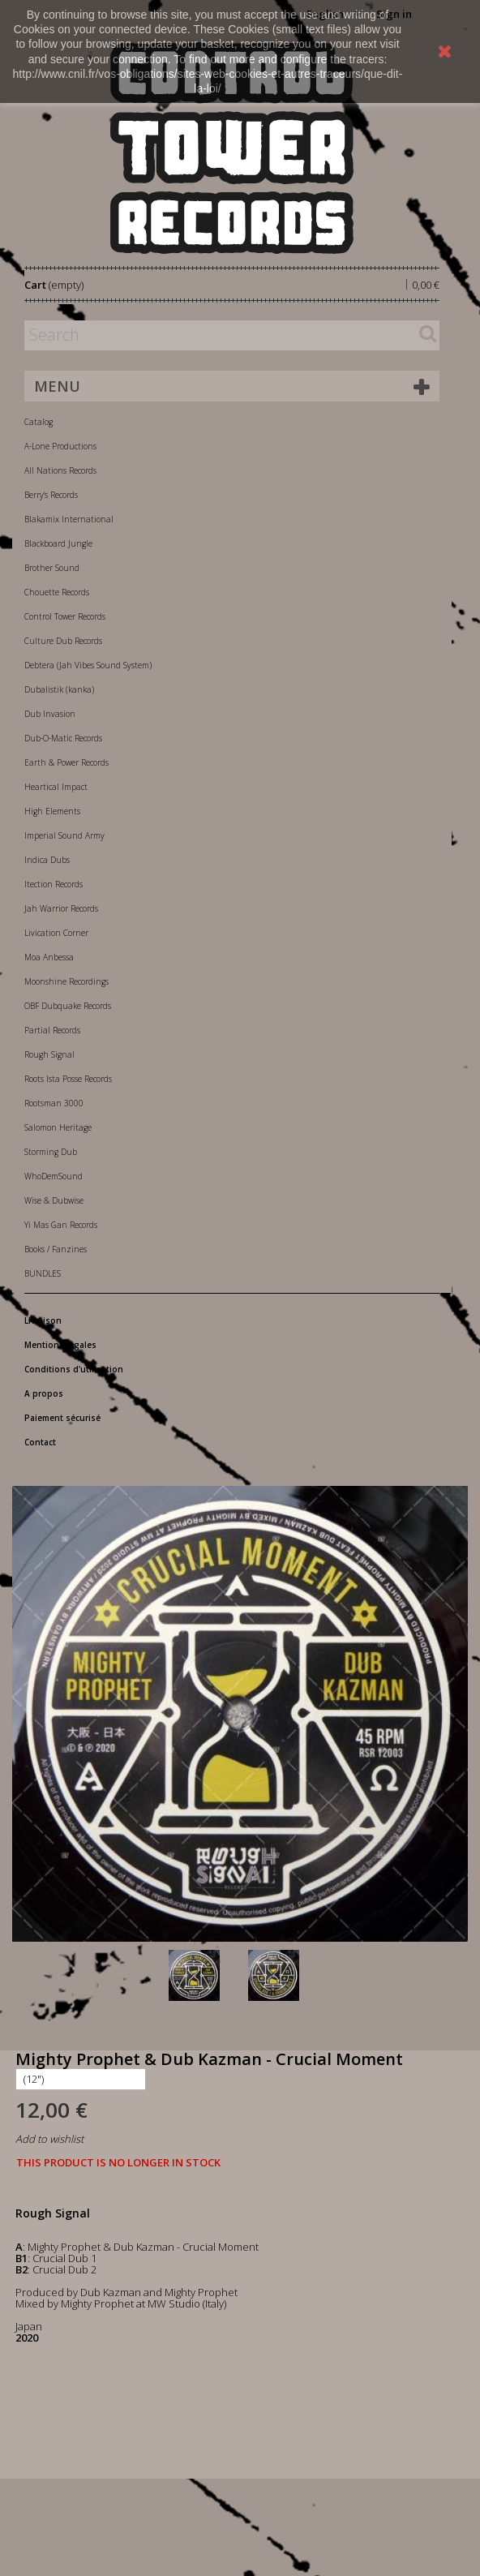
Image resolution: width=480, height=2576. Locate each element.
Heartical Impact (56, 786)
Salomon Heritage (58, 1127)
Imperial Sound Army (64, 835)
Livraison (43, 1320)
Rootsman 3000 (54, 1103)
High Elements (52, 811)
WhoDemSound (53, 1176)
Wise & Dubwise (54, 1200)
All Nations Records (60, 470)
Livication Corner (56, 932)
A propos (43, 1393)
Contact (40, 1442)
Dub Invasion (49, 713)
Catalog (38, 421)
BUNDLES (42, 1273)
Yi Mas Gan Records (60, 1224)
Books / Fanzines (55, 1249)
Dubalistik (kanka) (59, 689)
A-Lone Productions (60, 446)
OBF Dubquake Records (67, 1005)
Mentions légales (60, 1344)
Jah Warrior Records (61, 908)
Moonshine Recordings (66, 981)
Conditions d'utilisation (73, 1369)
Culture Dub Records (63, 640)
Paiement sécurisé (62, 1417)
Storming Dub (50, 1151)
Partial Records (52, 1030)
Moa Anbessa (49, 957)
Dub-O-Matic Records (63, 738)
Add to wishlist (49, 2139)
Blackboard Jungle (58, 543)
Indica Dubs (47, 859)
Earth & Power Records (66, 762)
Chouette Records (56, 592)
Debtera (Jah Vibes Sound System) (88, 665)
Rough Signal (49, 1054)
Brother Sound (51, 567)
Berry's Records (51, 494)
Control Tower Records (64, 616)
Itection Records (53, 884)
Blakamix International (69, 519)
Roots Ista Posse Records (68, 1078)
